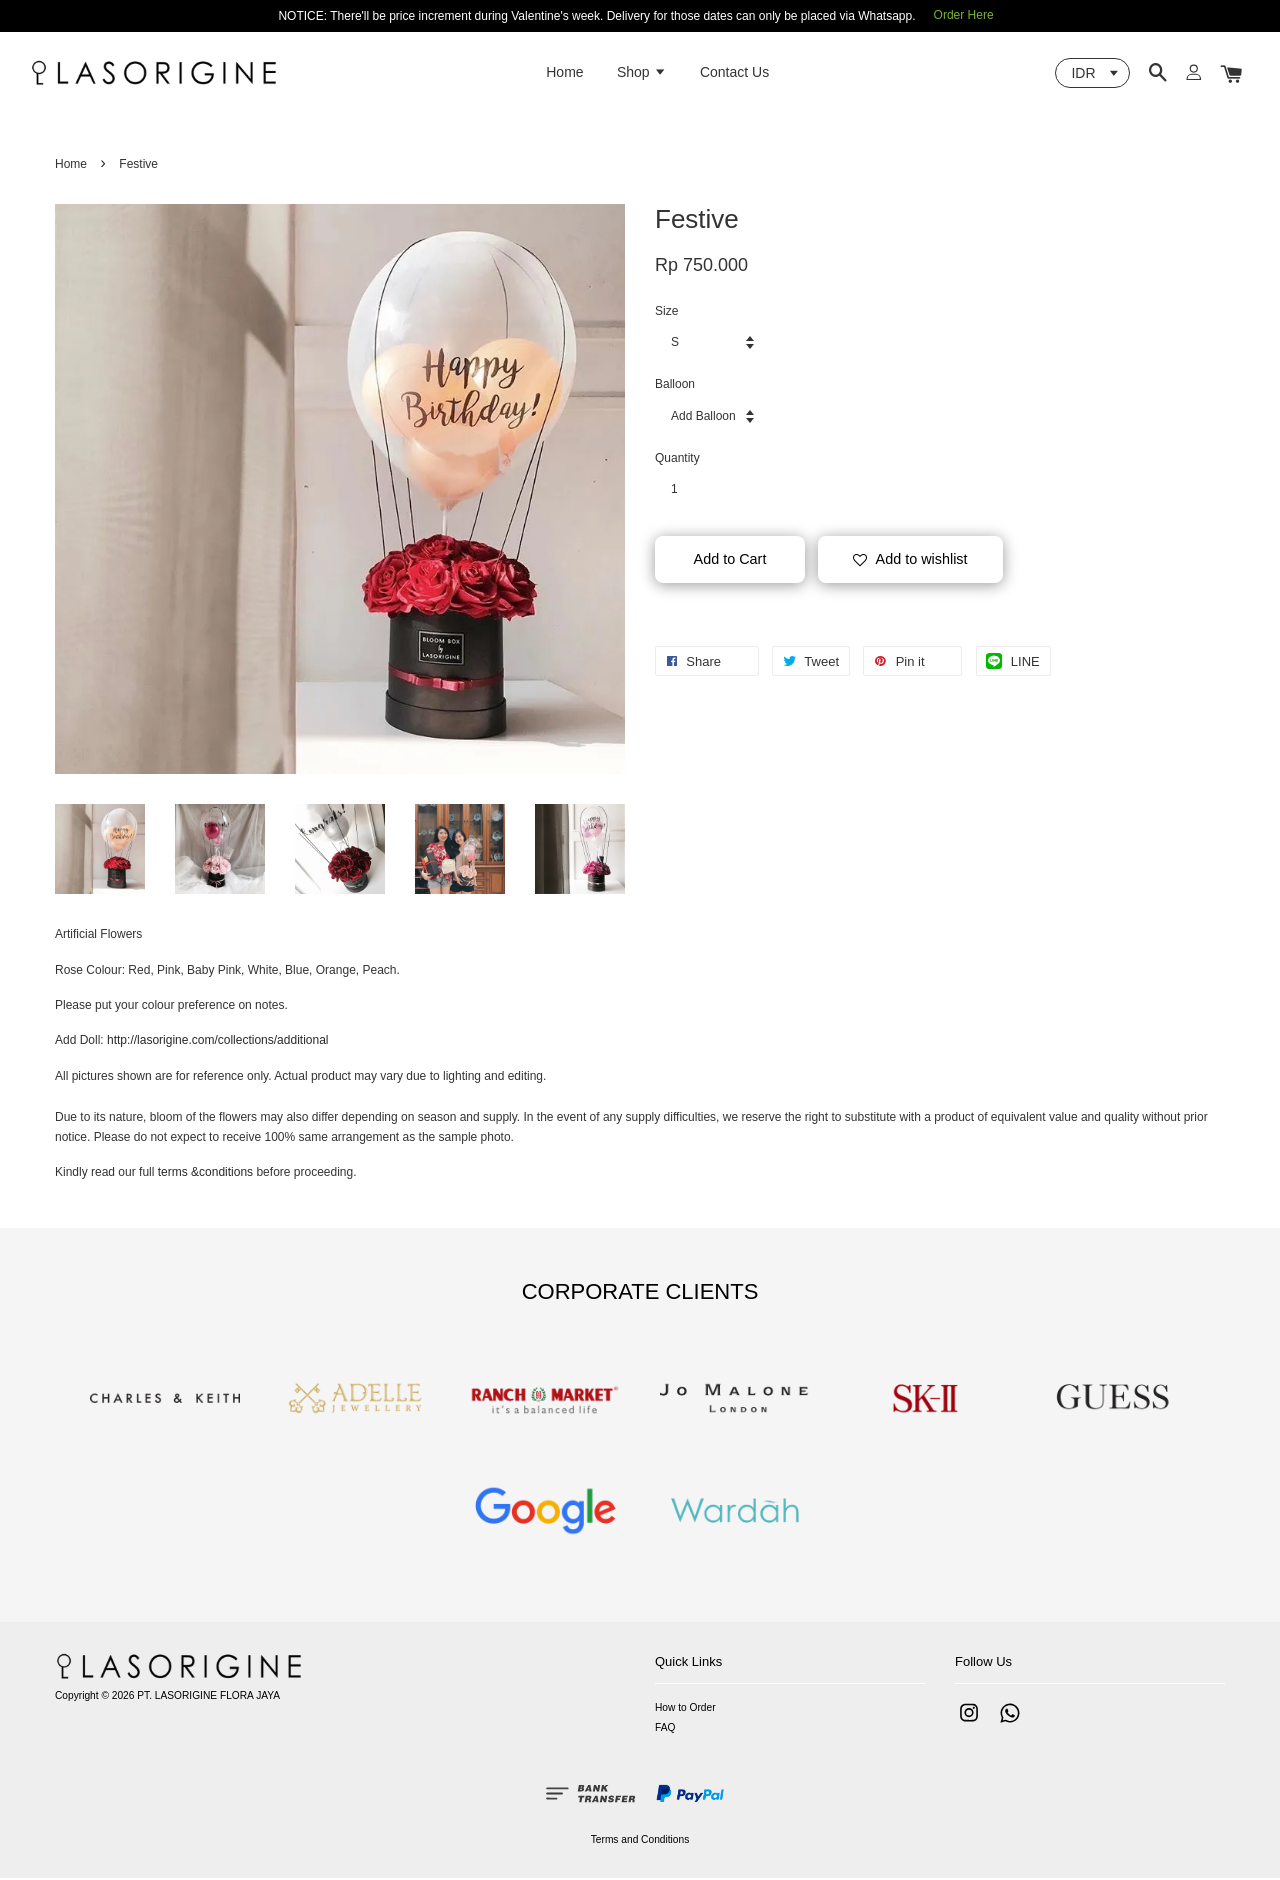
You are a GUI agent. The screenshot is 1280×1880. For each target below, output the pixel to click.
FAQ (665, 1729)
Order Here (964, 15)
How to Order (685, 1709)
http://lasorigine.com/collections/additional (217, 1042)
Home (564, 73)
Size (666, 313)
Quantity (677, 460)
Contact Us (734, 73)
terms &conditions (205, 1174)
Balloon (675, 386)
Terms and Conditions (640, 1841)
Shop (642, 73)
